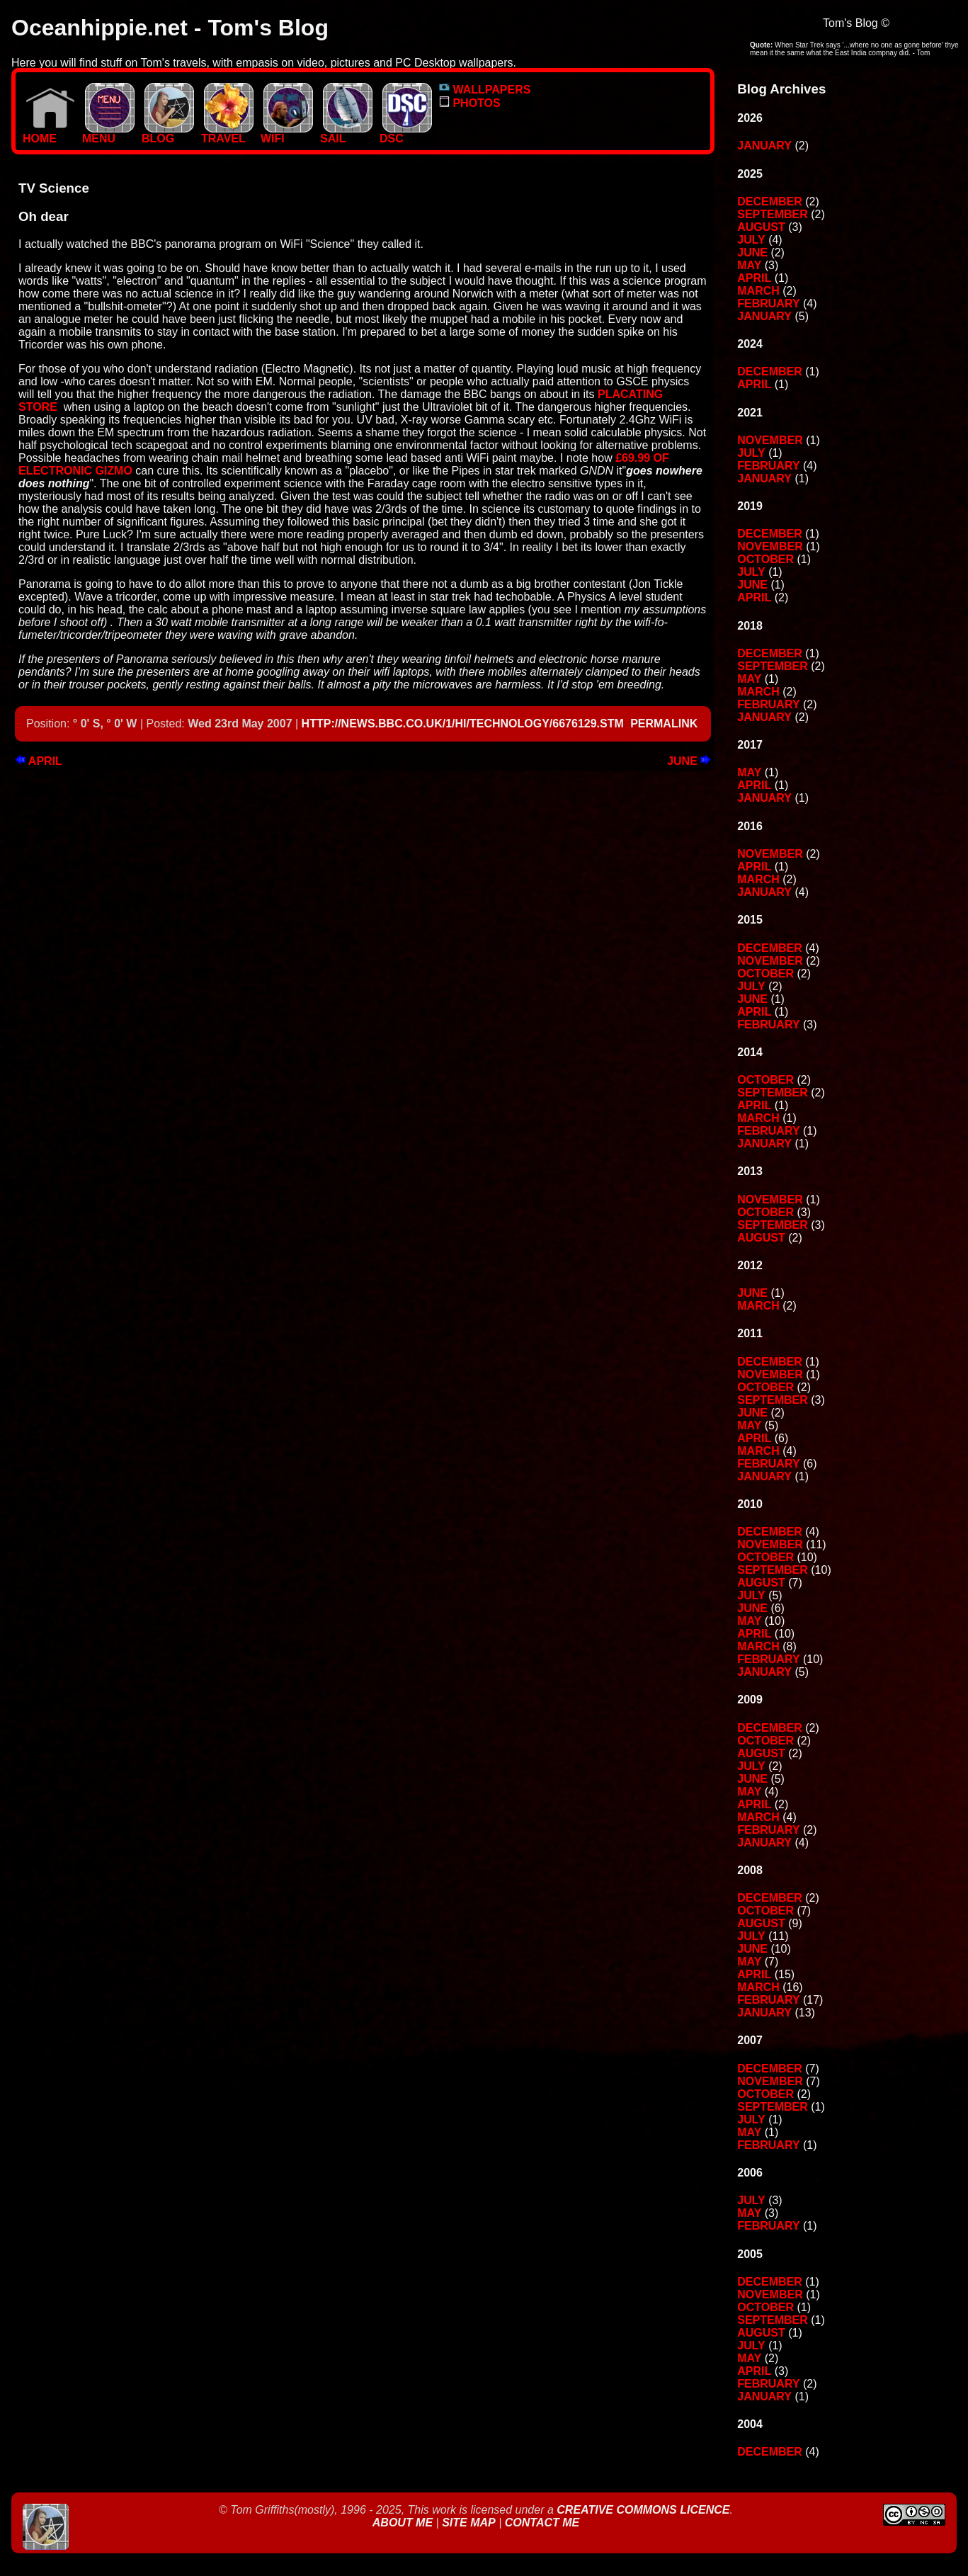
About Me (404, 2523)
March (758, 291)
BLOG (168, 133)
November (769, 440)
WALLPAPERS (484, 90)
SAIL (346, 133)
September (772, 214)
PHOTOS (470, 103)
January (764, 146)
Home (49, 133)
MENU (108, 133)
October (765, 559)
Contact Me (542, 2523)
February (768, 303)
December (769, 201)
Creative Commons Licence (643, 2510)
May (749, 265)
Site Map (469, 2523)
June (689, 760)
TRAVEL (227, 133)
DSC (406, 133)
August (761, 227)
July (751, 240)
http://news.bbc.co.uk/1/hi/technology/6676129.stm (463, 723)
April (38, 760)
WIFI (287, 133)
